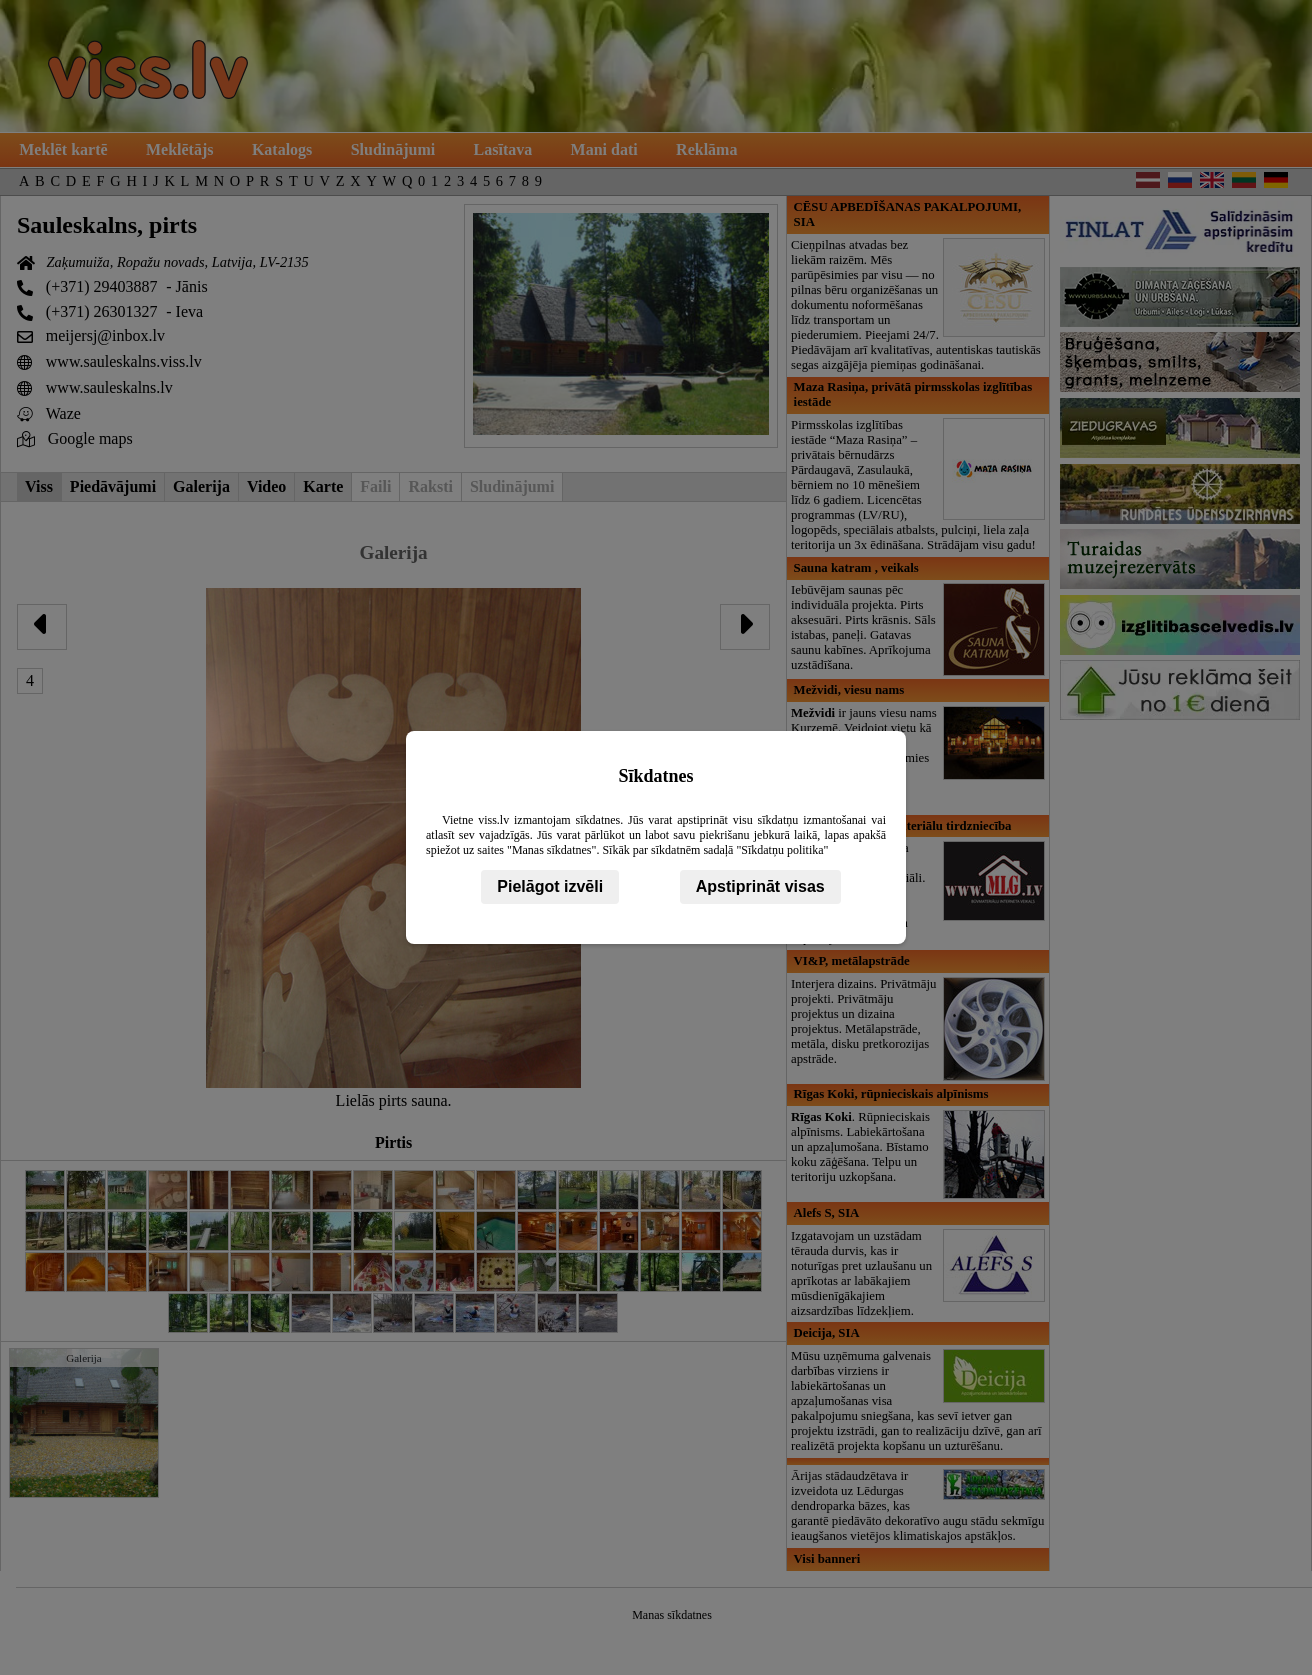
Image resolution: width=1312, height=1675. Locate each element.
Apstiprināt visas (760, 886)
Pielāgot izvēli (550, 886)
